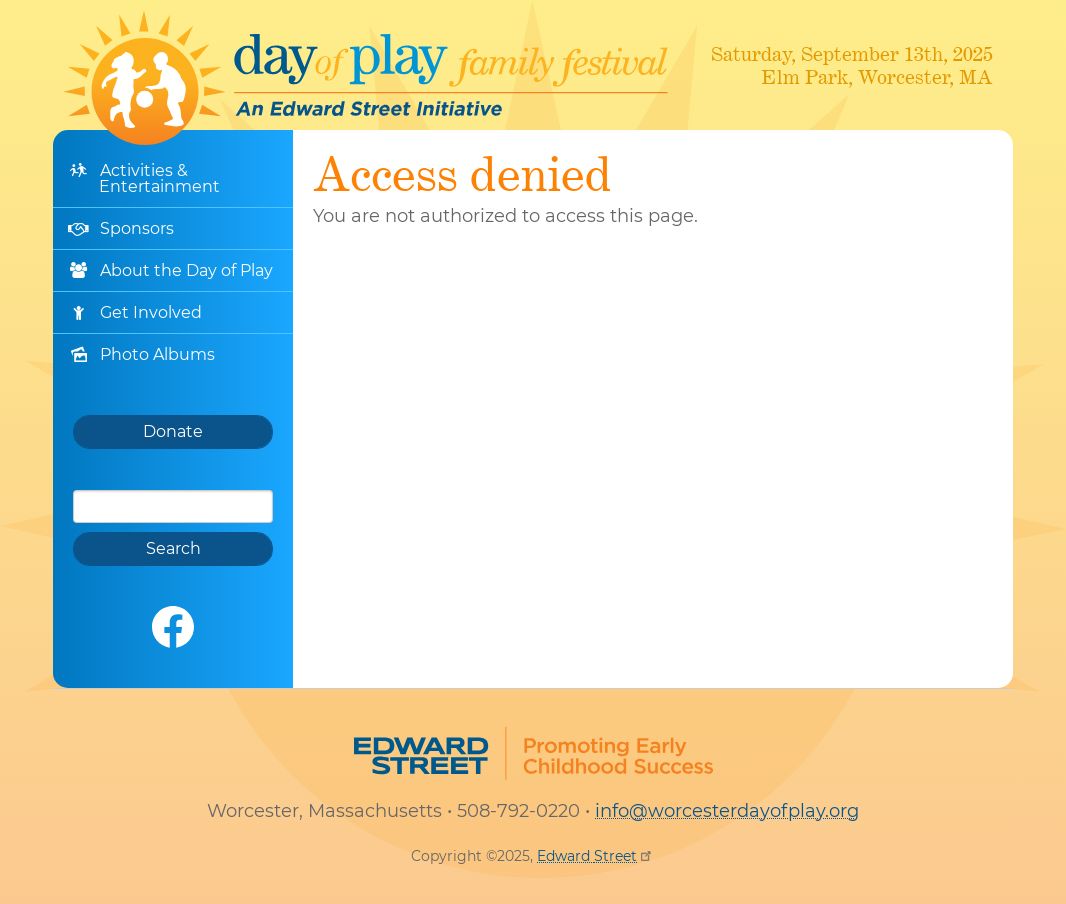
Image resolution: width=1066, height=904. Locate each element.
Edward (595, 856)
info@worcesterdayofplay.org (727, 811)
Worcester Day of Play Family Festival (365, 77)
